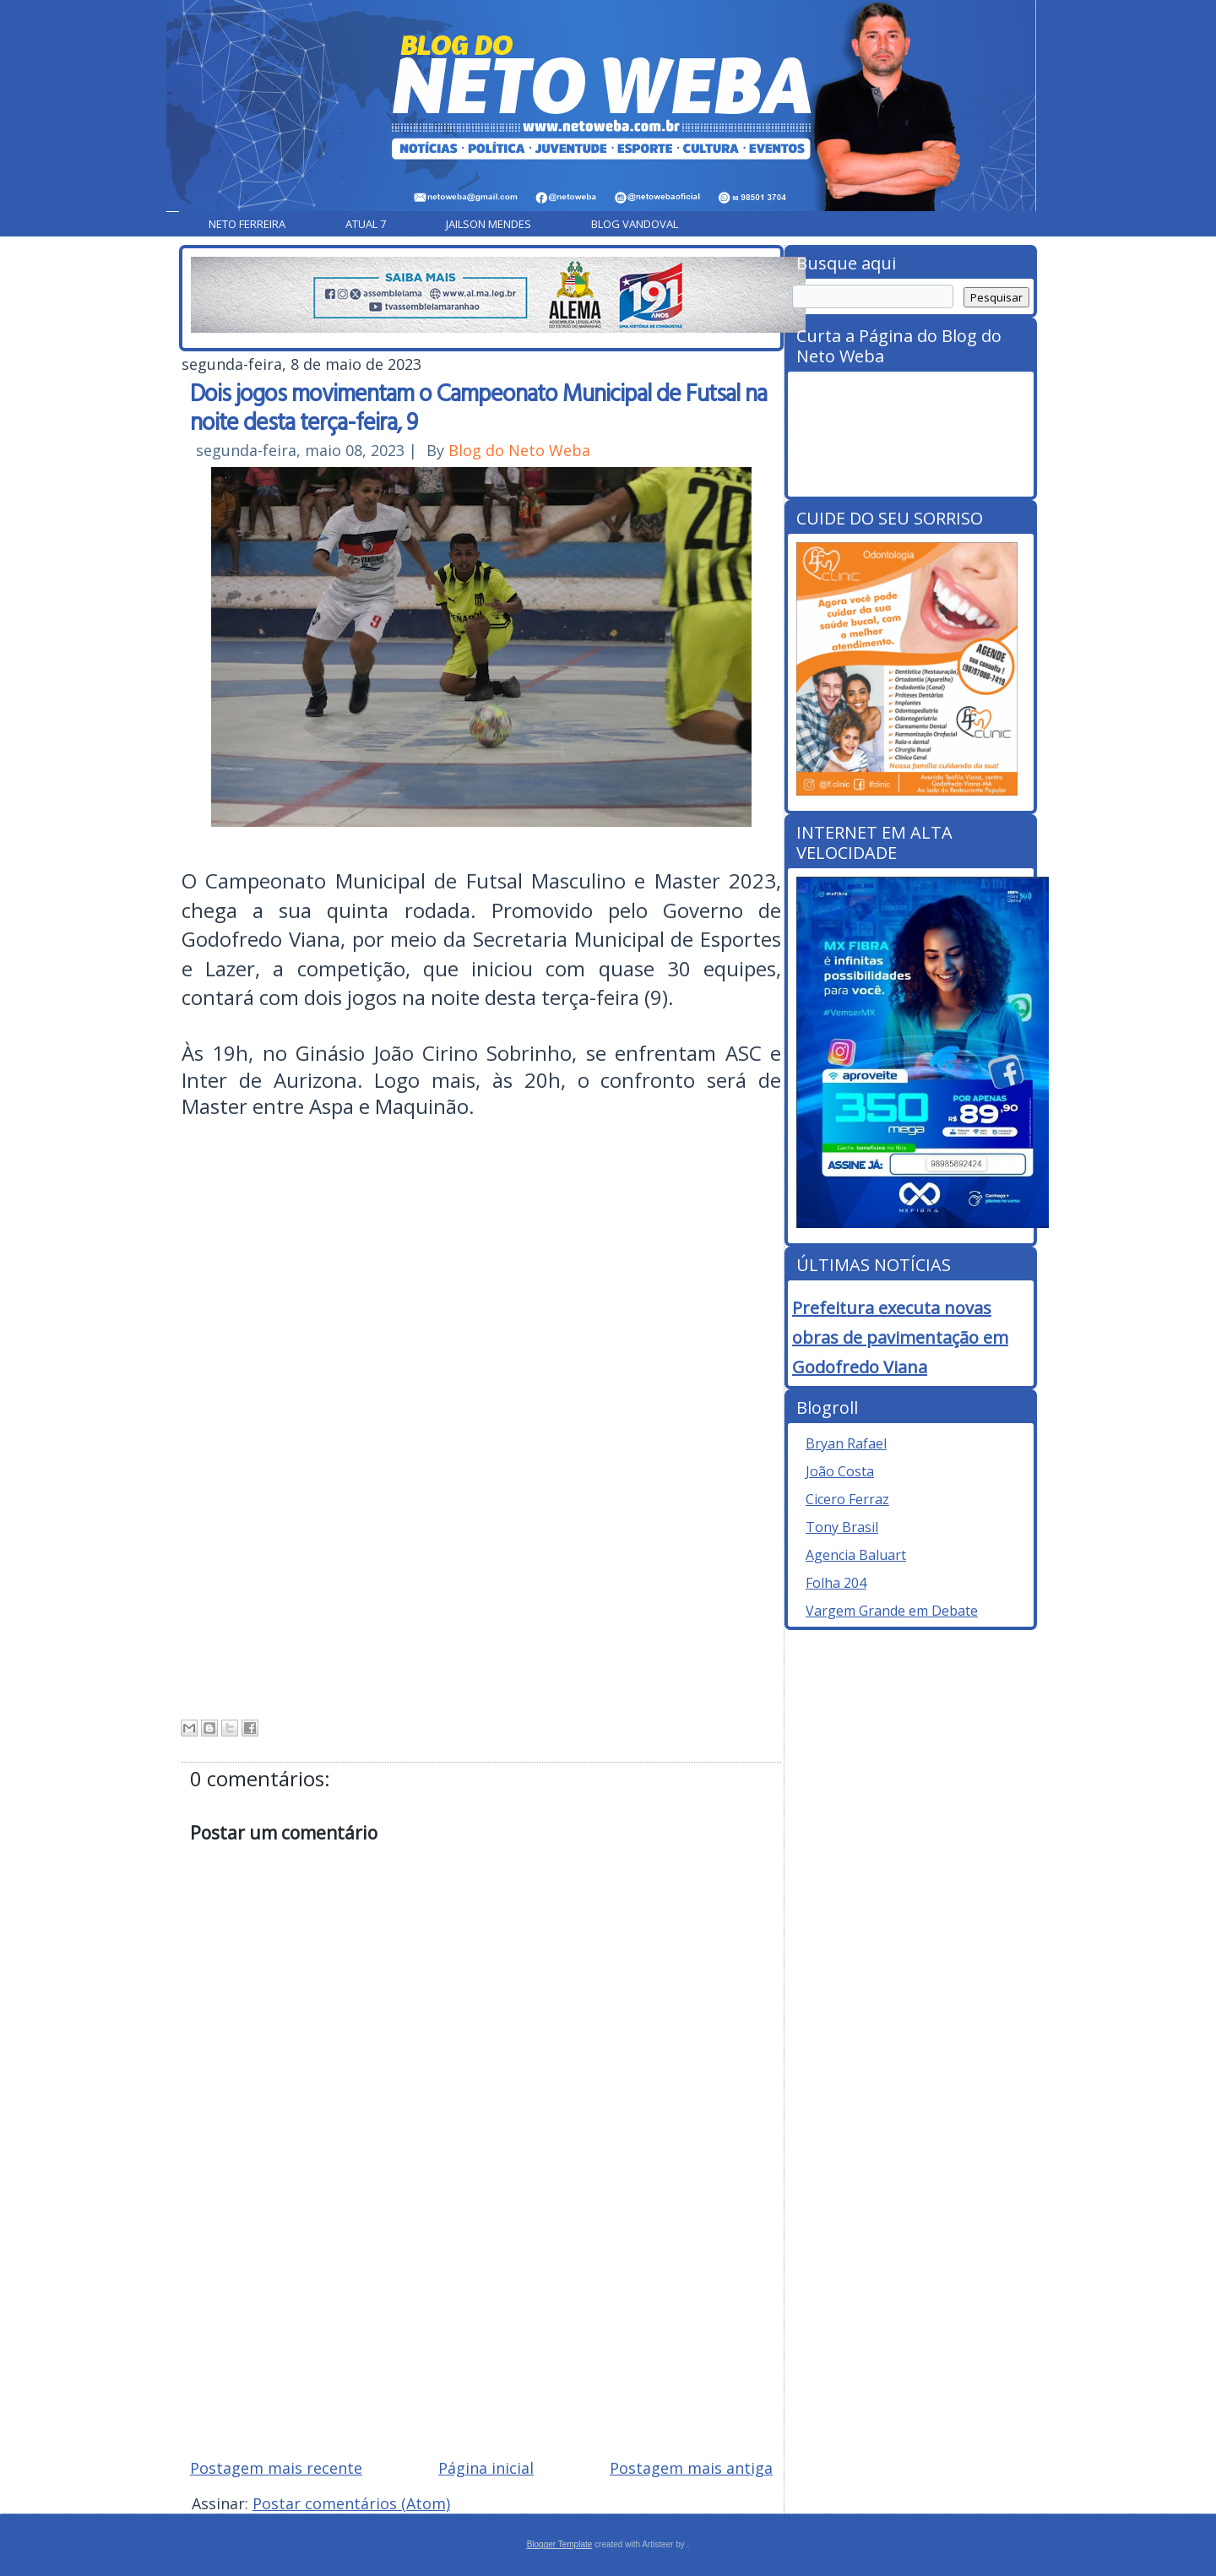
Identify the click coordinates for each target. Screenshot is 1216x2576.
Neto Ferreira (247, 223)
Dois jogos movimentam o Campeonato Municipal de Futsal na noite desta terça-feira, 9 (478, 406)
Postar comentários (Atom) (351, 2503)
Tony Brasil (842, 1527)
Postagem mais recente (276, 2468)
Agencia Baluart (856, 1555)
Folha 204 (836, 1582)
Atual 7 (365, 223)
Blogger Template (560, 2544)
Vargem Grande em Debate (892, 1610)
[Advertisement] (481, 2324)
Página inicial (486, 2468)
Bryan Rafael (846, 1443)
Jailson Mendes (488, 223)
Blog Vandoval (634, 223)
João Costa (840, 1471)
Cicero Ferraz (847, 1499)
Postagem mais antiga (691, 2468)
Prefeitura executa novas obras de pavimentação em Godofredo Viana (900, 1337)
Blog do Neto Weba (519, 450)
